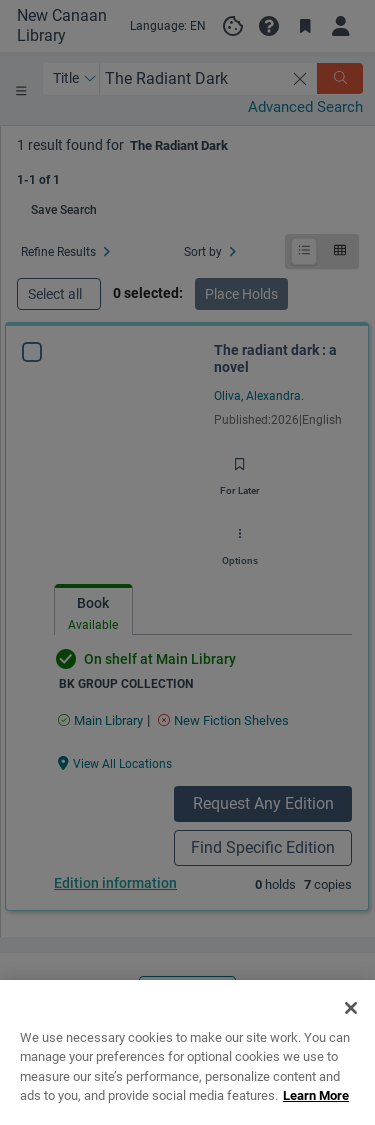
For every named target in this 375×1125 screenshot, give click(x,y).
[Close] (351, 1027)
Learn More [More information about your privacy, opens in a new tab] (316, 1114)
